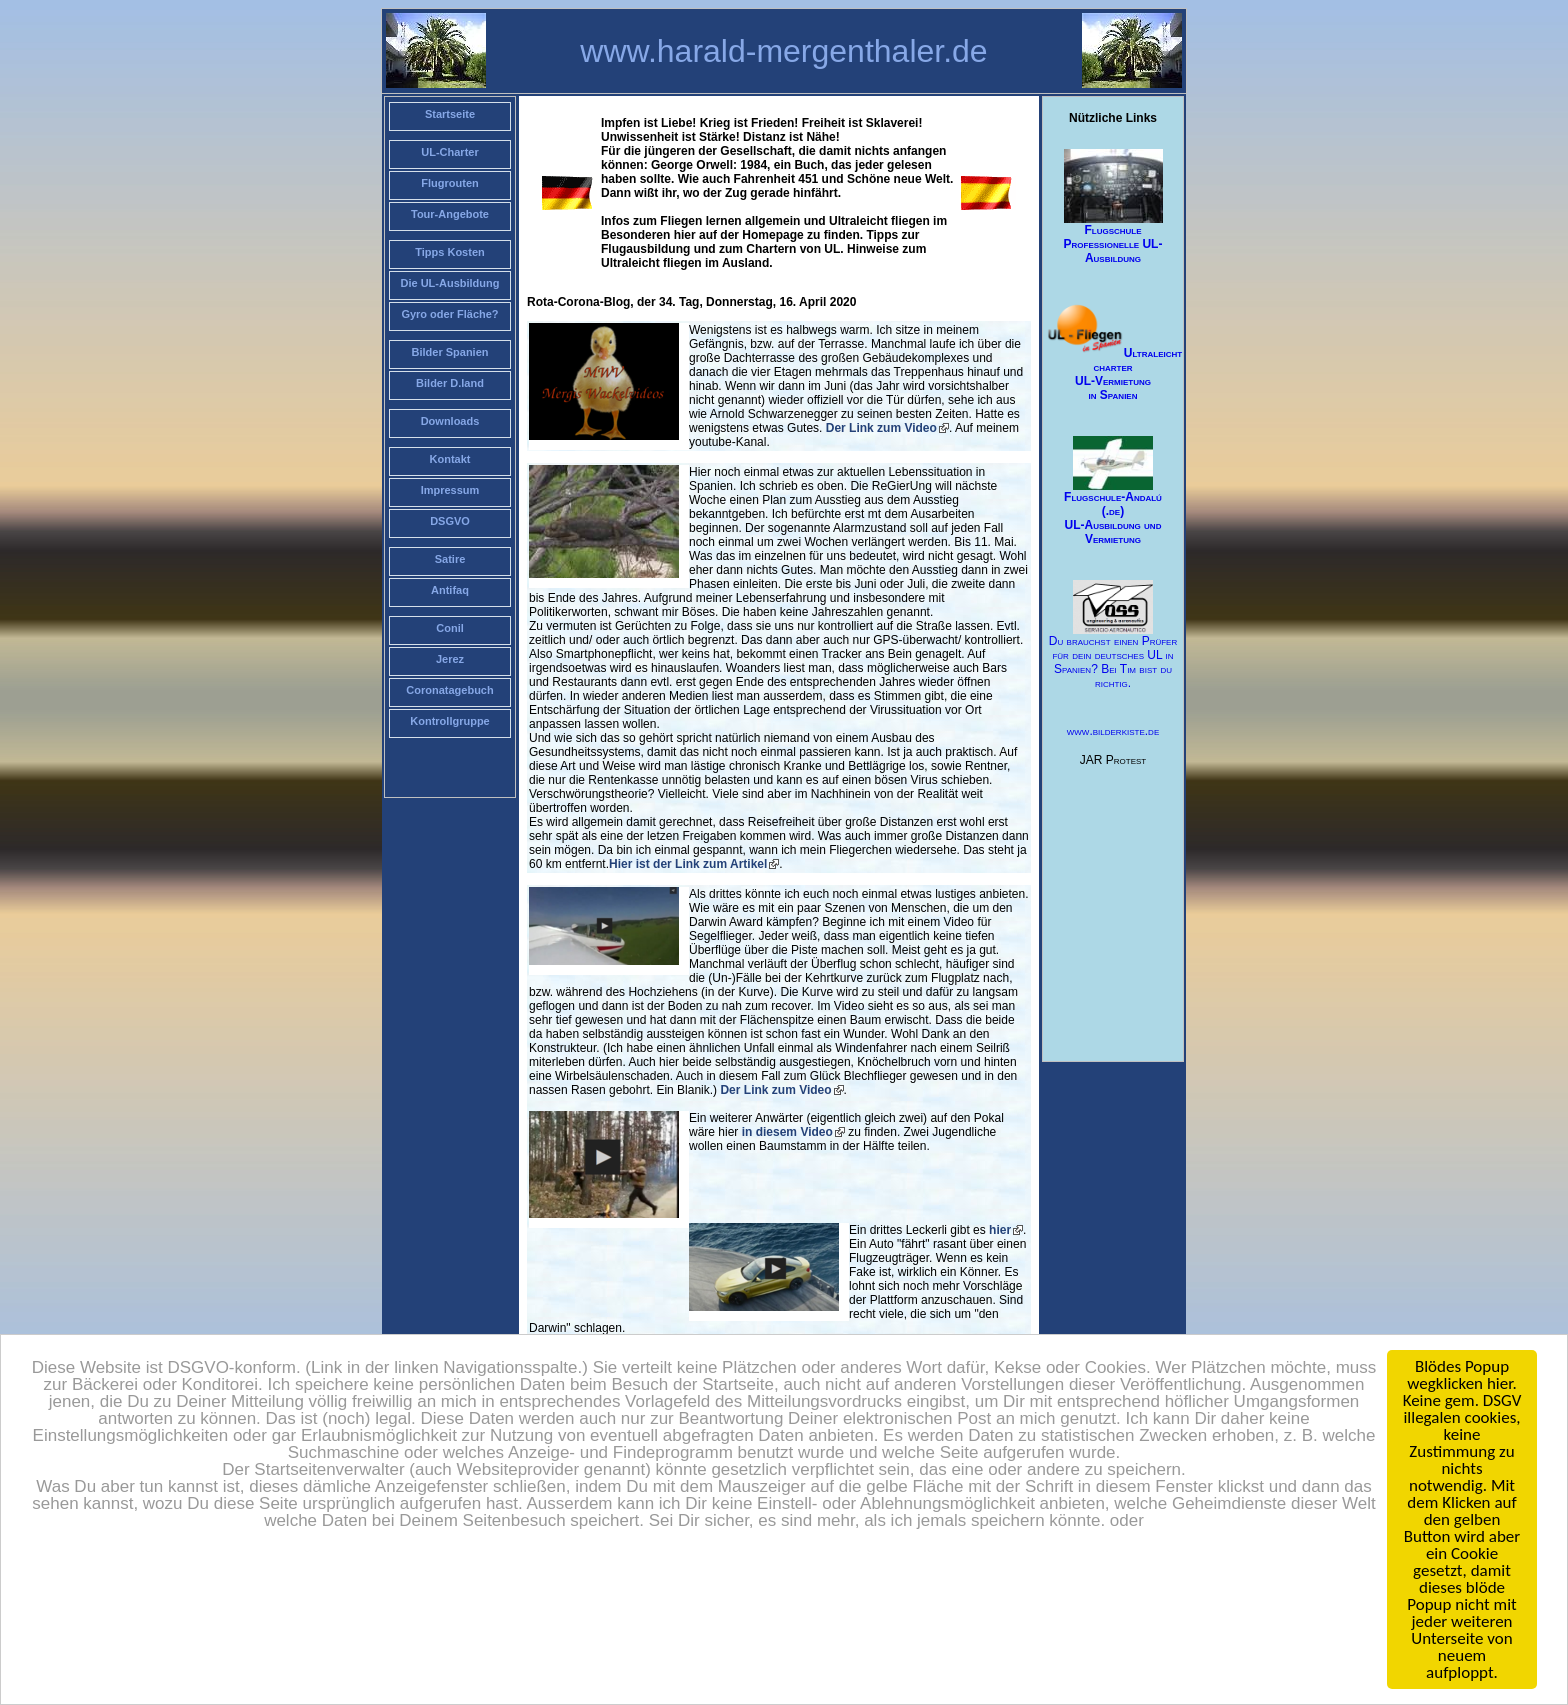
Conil (450, 628)
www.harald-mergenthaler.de (783, 51)
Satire (450, 559)
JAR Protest (1113, 760)
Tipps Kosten (449, 252)
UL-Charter (449, 152)
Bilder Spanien (449, 352)
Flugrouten (449, 183)
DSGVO (450, 521)
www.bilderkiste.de (1113, 731)
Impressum (450, 490)
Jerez (450, 659)
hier (1000, 1230)
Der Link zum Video (881, 428)
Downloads (450, 421)
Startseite (450, 114)
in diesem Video (787, 1132)
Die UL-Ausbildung (450, 283)
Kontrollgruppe (449, 721)
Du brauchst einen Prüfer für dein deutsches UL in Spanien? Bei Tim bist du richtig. (1113, 635)
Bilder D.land (450, 383)
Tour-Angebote (450, 214)
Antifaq (450, 590)
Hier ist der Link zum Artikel (688, 864)
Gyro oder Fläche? (449, 314)
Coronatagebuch (449, 690)
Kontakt (450, 459)
